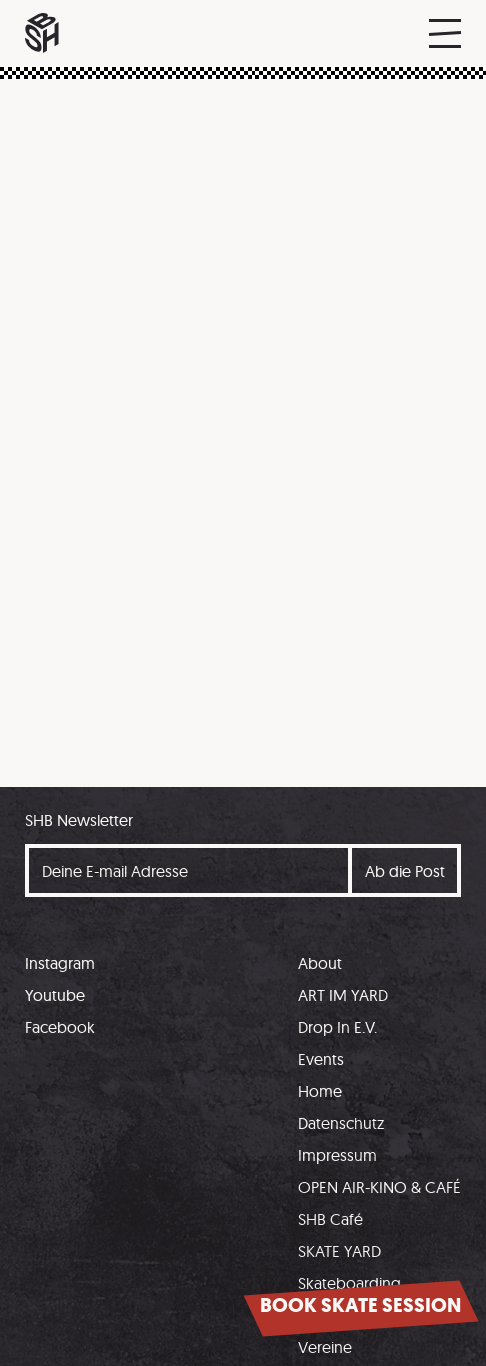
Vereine (325, 1347)
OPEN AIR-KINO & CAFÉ (379, 1187)
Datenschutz (341, 1123)
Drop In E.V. (337, 1027)
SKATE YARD (339, 1251)
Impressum (337, 1155)
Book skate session (360, 1305)
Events (321, 1059)
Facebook (60, 1027)
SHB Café (330, 1219)
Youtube (55, 995)
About (320, 963)
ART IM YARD (343, 995)
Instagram (60, 963)
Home (320, 1091)
